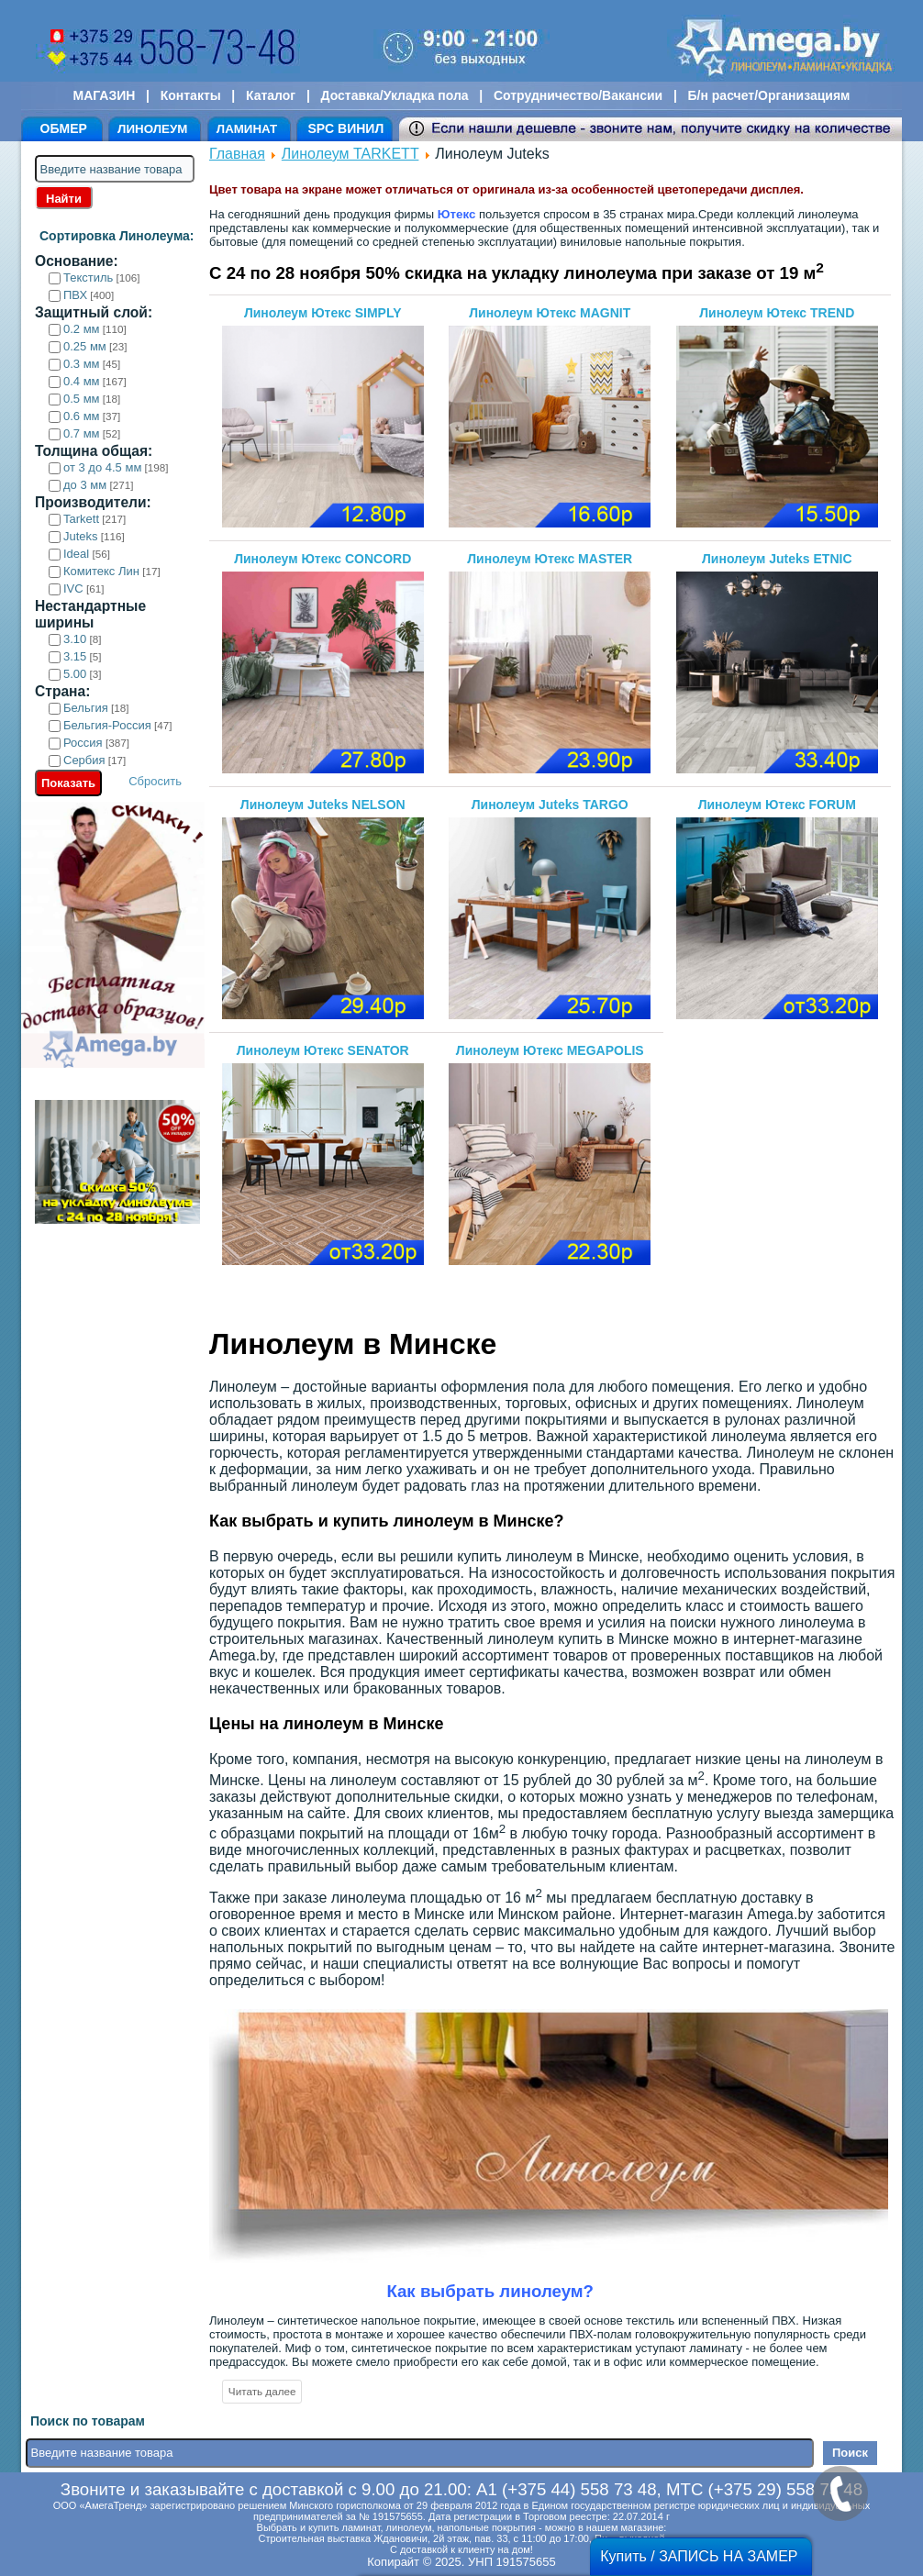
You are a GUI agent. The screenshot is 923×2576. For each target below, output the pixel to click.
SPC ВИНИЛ (345, 128)
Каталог (270, 95)
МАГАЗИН (104, 95)
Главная (237, 153)
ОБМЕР (63, 128)
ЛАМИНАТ (247, 129)
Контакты (191, 95)
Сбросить (155, 781)
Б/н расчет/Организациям (769, 95)
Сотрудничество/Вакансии (578, 95)
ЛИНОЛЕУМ (152, 129)
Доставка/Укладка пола (394, 95)
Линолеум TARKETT (350, 153)
